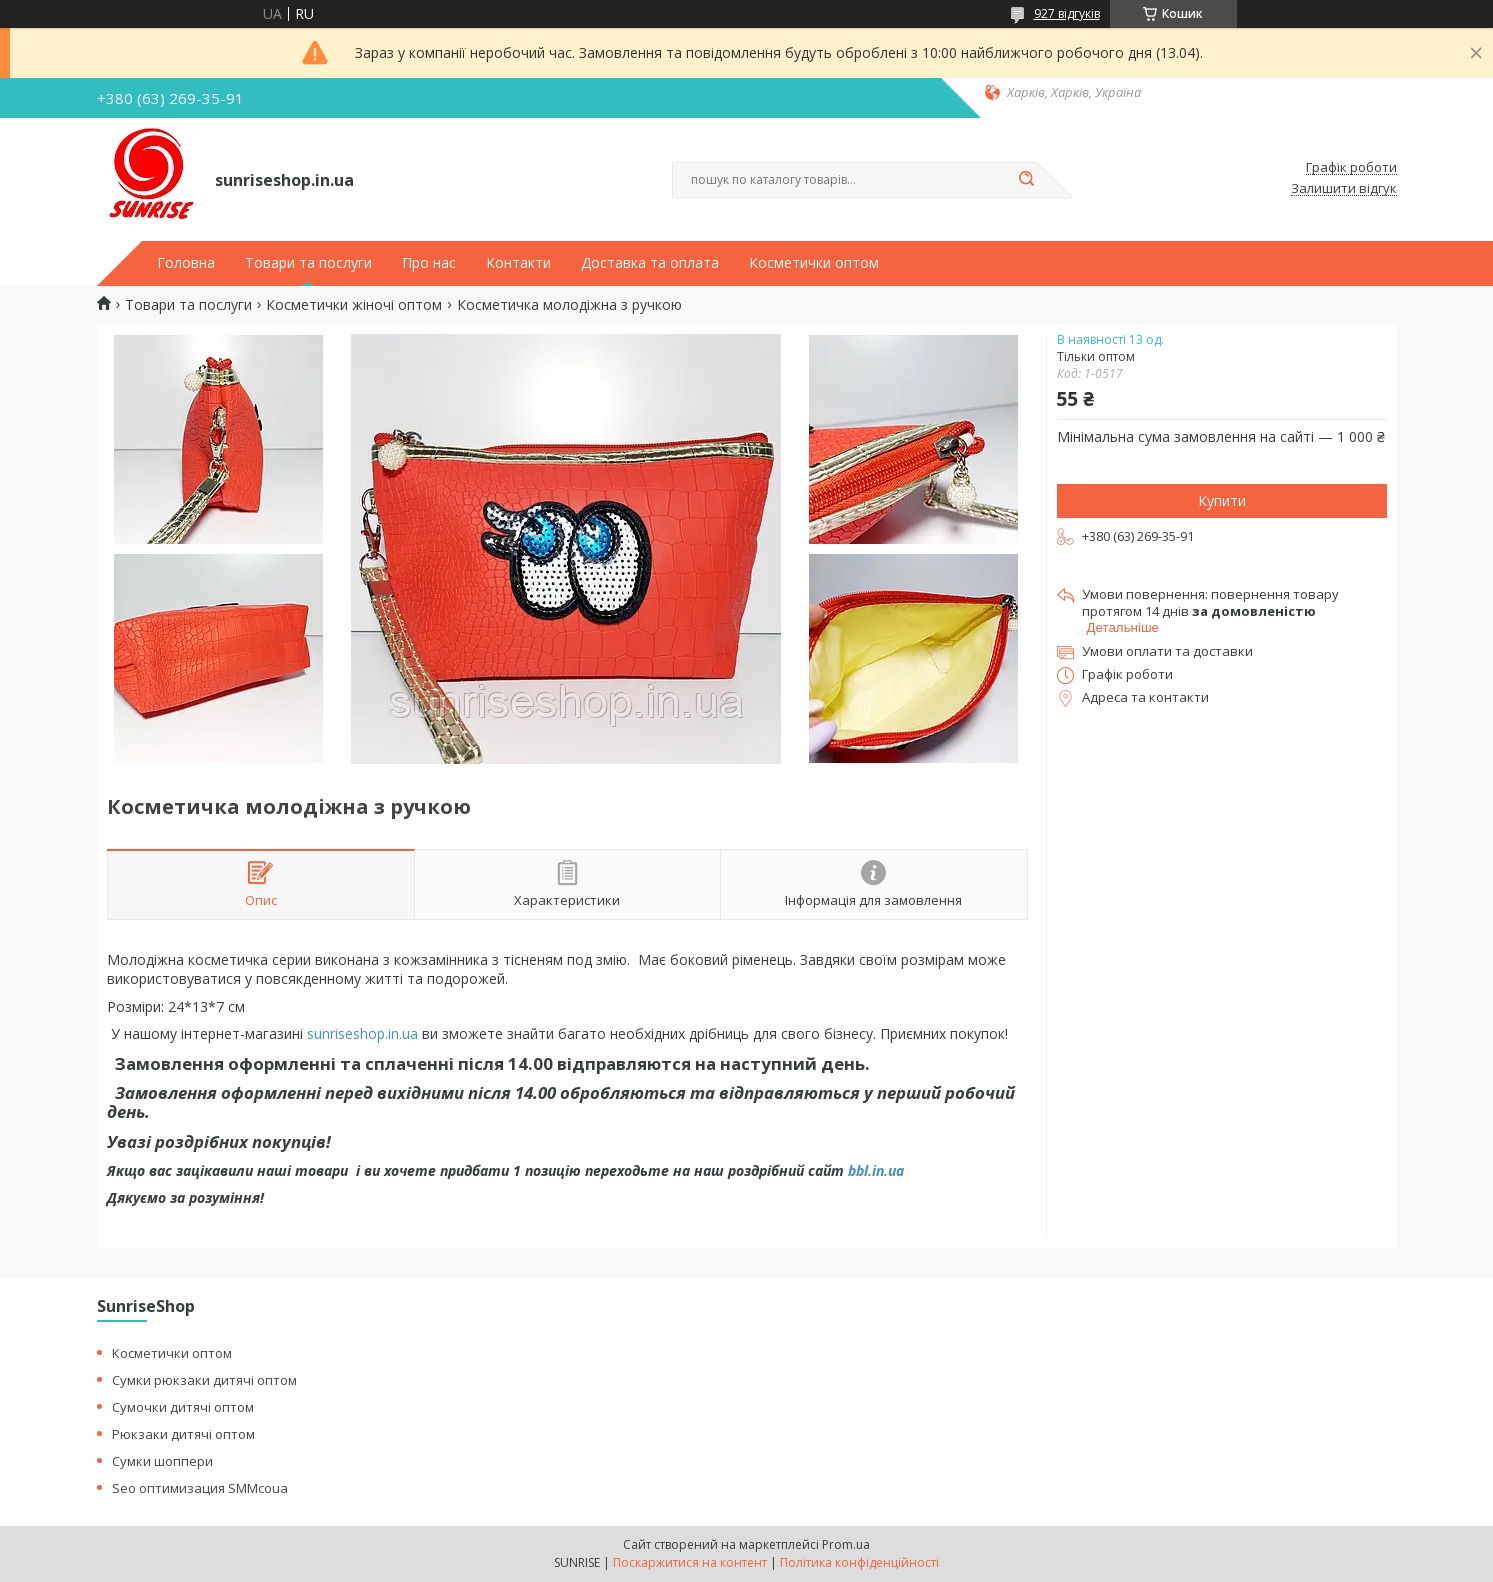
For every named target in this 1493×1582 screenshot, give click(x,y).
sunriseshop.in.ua (362, 1033)
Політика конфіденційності (859, 1562)
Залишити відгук (1344, 189)
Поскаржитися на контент (690, 1562)
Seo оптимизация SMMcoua (200, 1488)
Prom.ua (846, 1544)
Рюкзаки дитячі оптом (183, 1434)
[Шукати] (1027, 180)
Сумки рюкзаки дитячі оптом (204, 1380)
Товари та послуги (308, 263)
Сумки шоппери (162, 1461)
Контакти (518, 263)
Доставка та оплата (650, 263)
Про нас (429, 263)
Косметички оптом (814, 263)
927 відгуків (1067, 13)
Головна (186, 263)
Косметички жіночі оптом (354, 305)
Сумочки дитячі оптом (183, 1407)
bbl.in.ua (876, 1170)
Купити (1222, 500)
